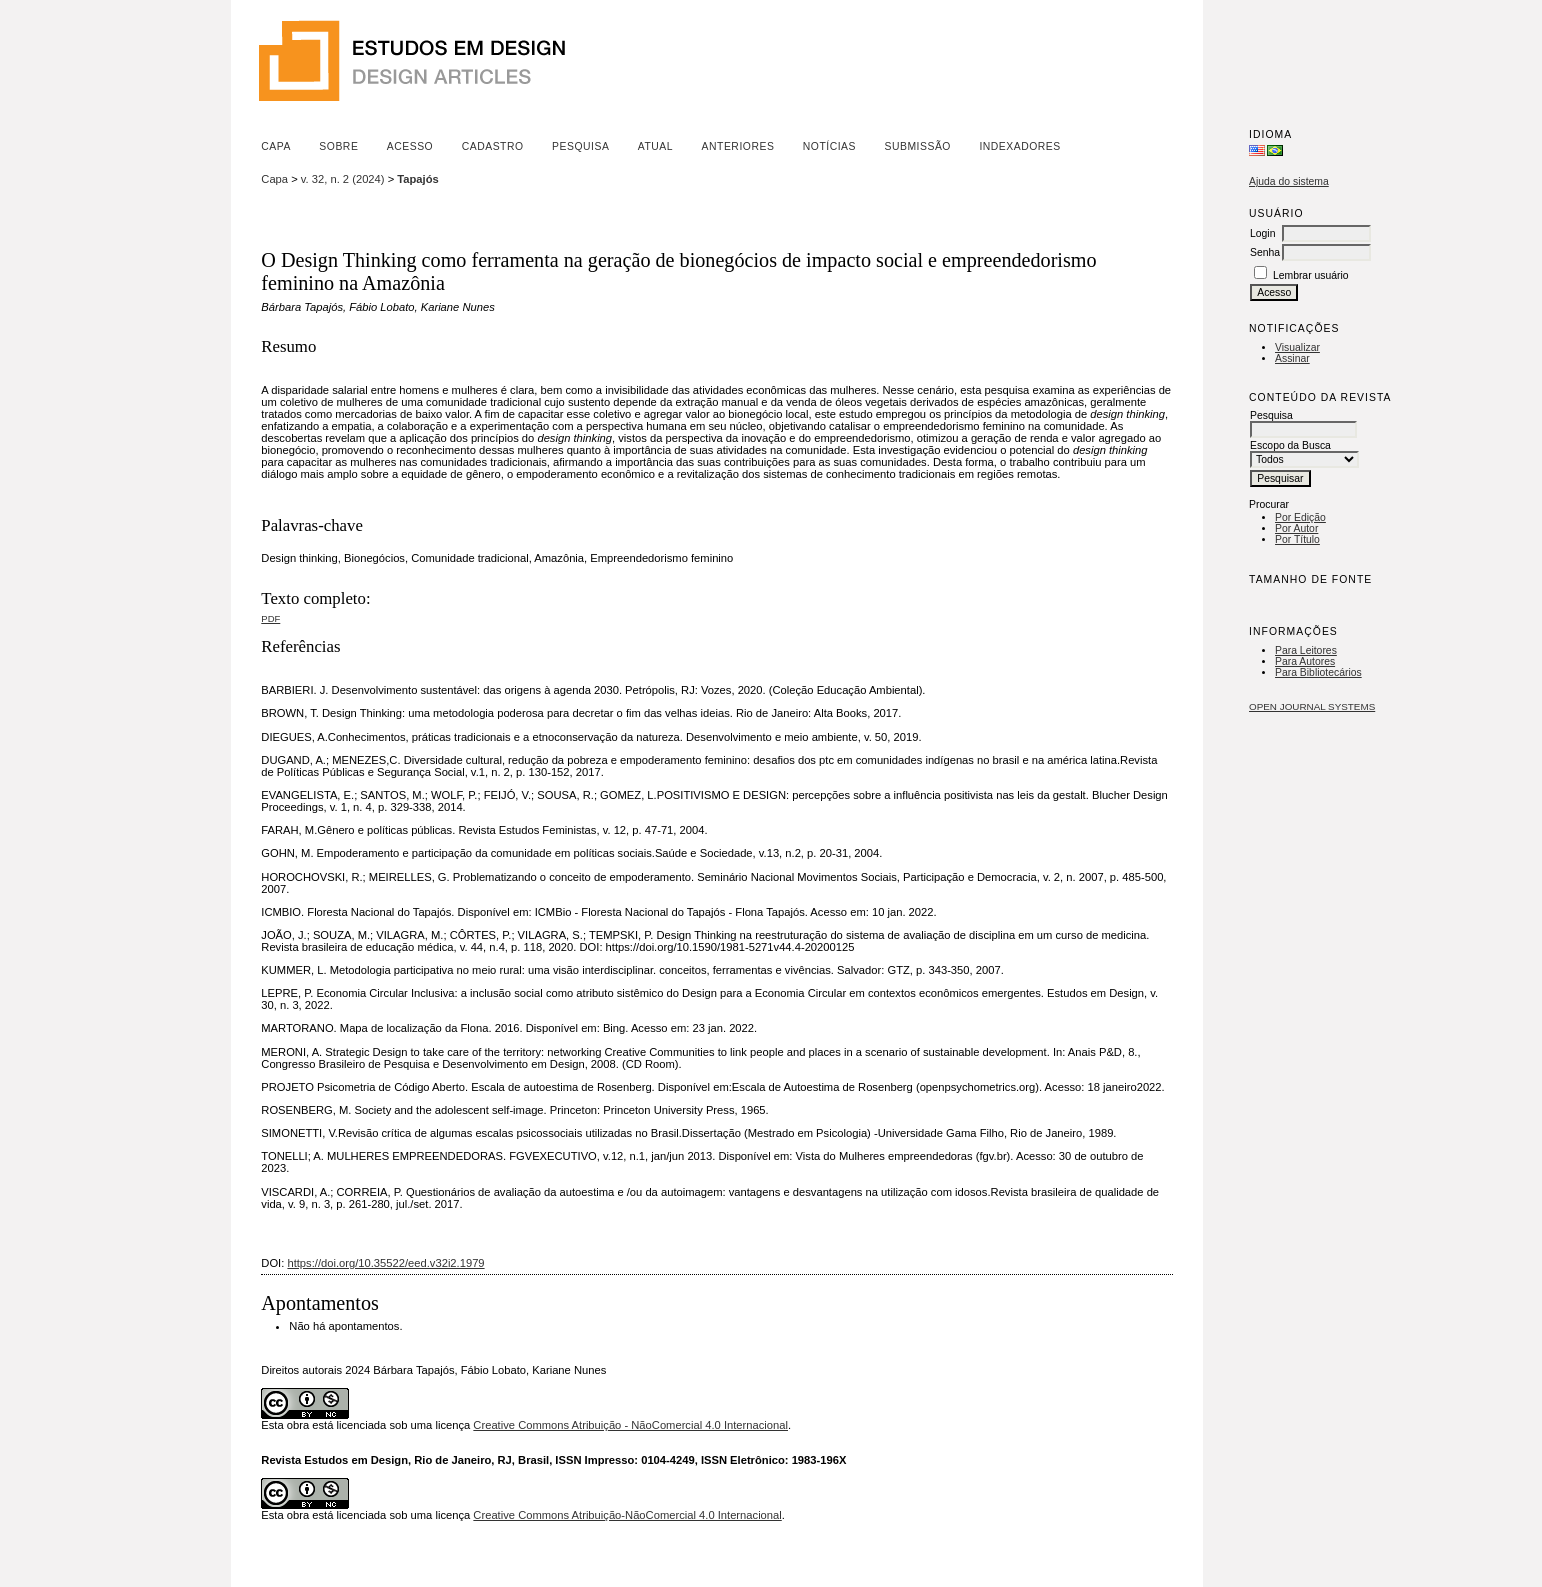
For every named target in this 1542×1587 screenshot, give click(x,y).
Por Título (1297, 539)
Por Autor (1296, 528)
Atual (655, 146)
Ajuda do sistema (1289, 181)
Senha (1265, 252)
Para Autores (1305, 661)
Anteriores (738, 146)
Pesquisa (580, 146)
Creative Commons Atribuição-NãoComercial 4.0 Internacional (627, 1515)
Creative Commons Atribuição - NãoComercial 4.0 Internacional (630, 1425)
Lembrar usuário (1311, 275)
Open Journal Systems (1312, 706)
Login (1262, 233)
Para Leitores (1306, 650)
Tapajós (417, 179)
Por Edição (1300, 517)
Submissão (917, 146)
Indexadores (1019, 146)
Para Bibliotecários (1318, 672)
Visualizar (1297, 347)
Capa (276, 146)
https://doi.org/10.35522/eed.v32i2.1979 (385, 1263)
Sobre (338, 146)
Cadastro (493, 146)
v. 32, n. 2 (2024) (343, 179)
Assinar (1292, 358)
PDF (270, 618)
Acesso (410, 146)
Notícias (829, 146)
